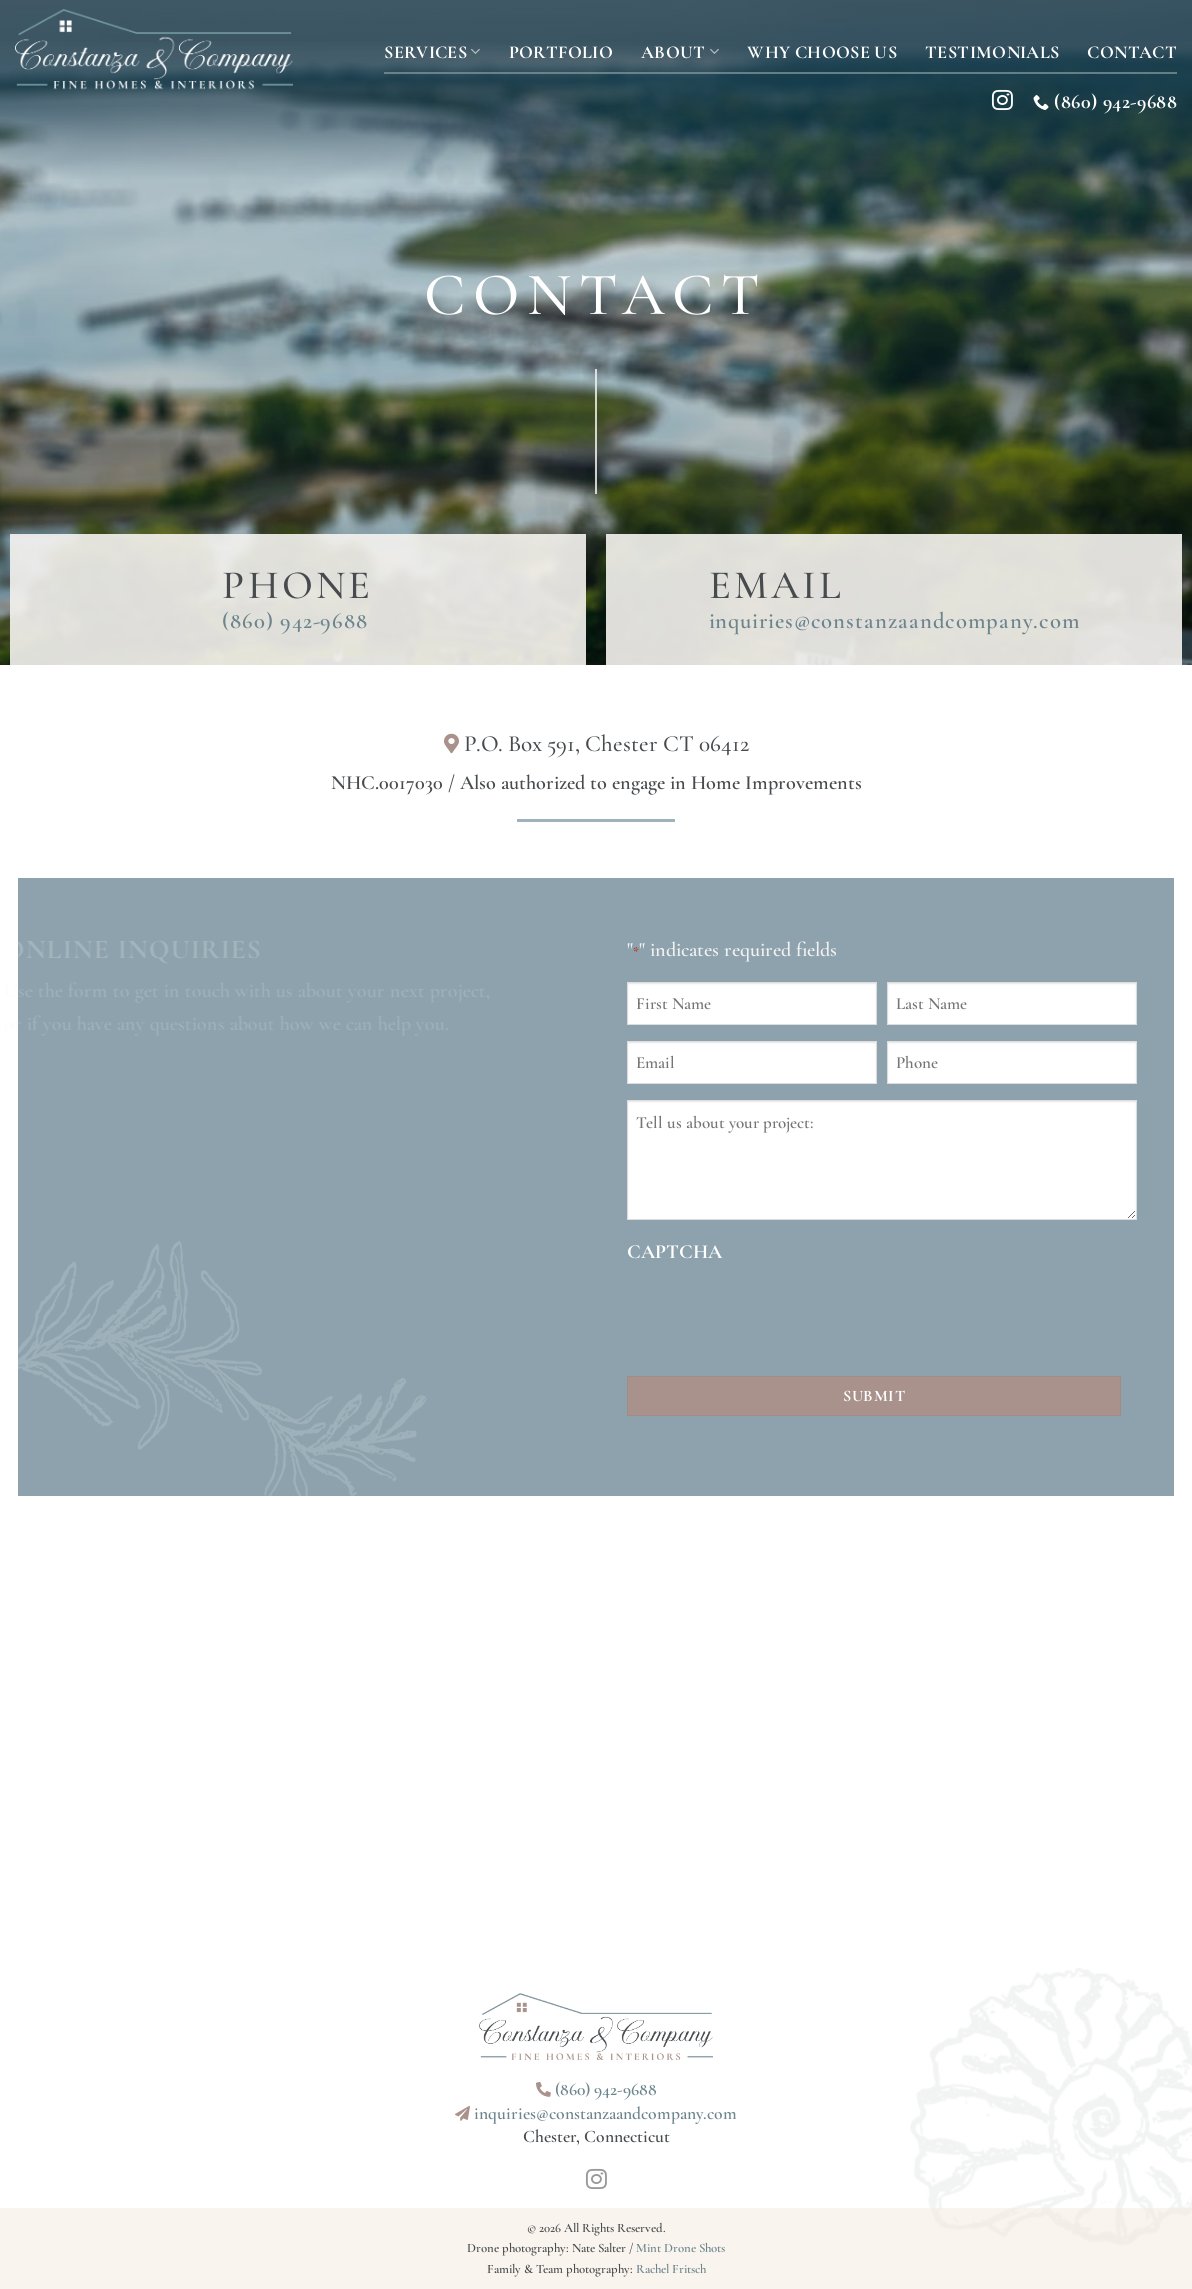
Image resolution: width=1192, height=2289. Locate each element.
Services (432, 52)
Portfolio (561, 52)
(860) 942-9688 (295, 621)
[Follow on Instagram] (1002, 101)
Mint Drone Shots (680, 2248)
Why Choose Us (822, 52)
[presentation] (779, 1315)
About (680, 52)
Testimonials (992, 52)
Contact (1132, 52)
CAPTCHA (674, 1252)
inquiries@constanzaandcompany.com (894, 621)
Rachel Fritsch (671, 2269)
